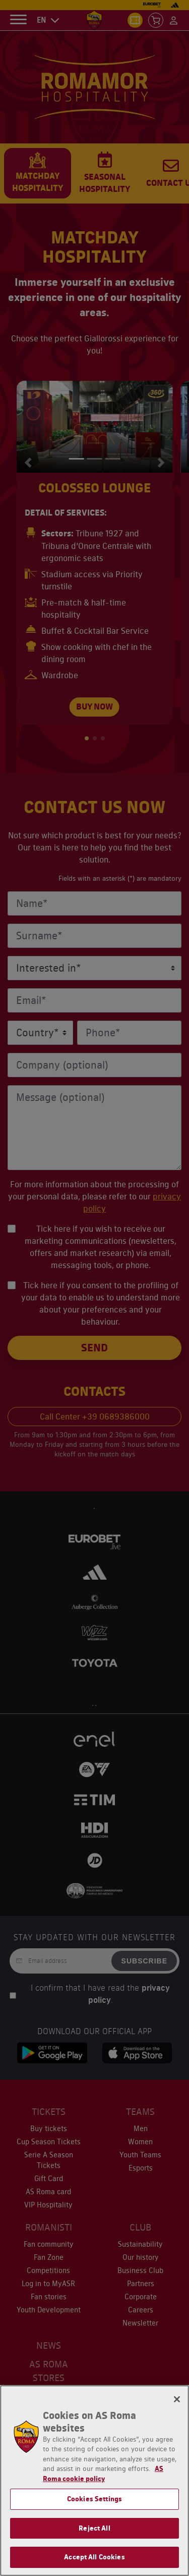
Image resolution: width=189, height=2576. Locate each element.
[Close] (177, 2399)
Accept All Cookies (94, 2557)
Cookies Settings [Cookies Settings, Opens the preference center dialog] (94, 2499)
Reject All (94, 2528)
